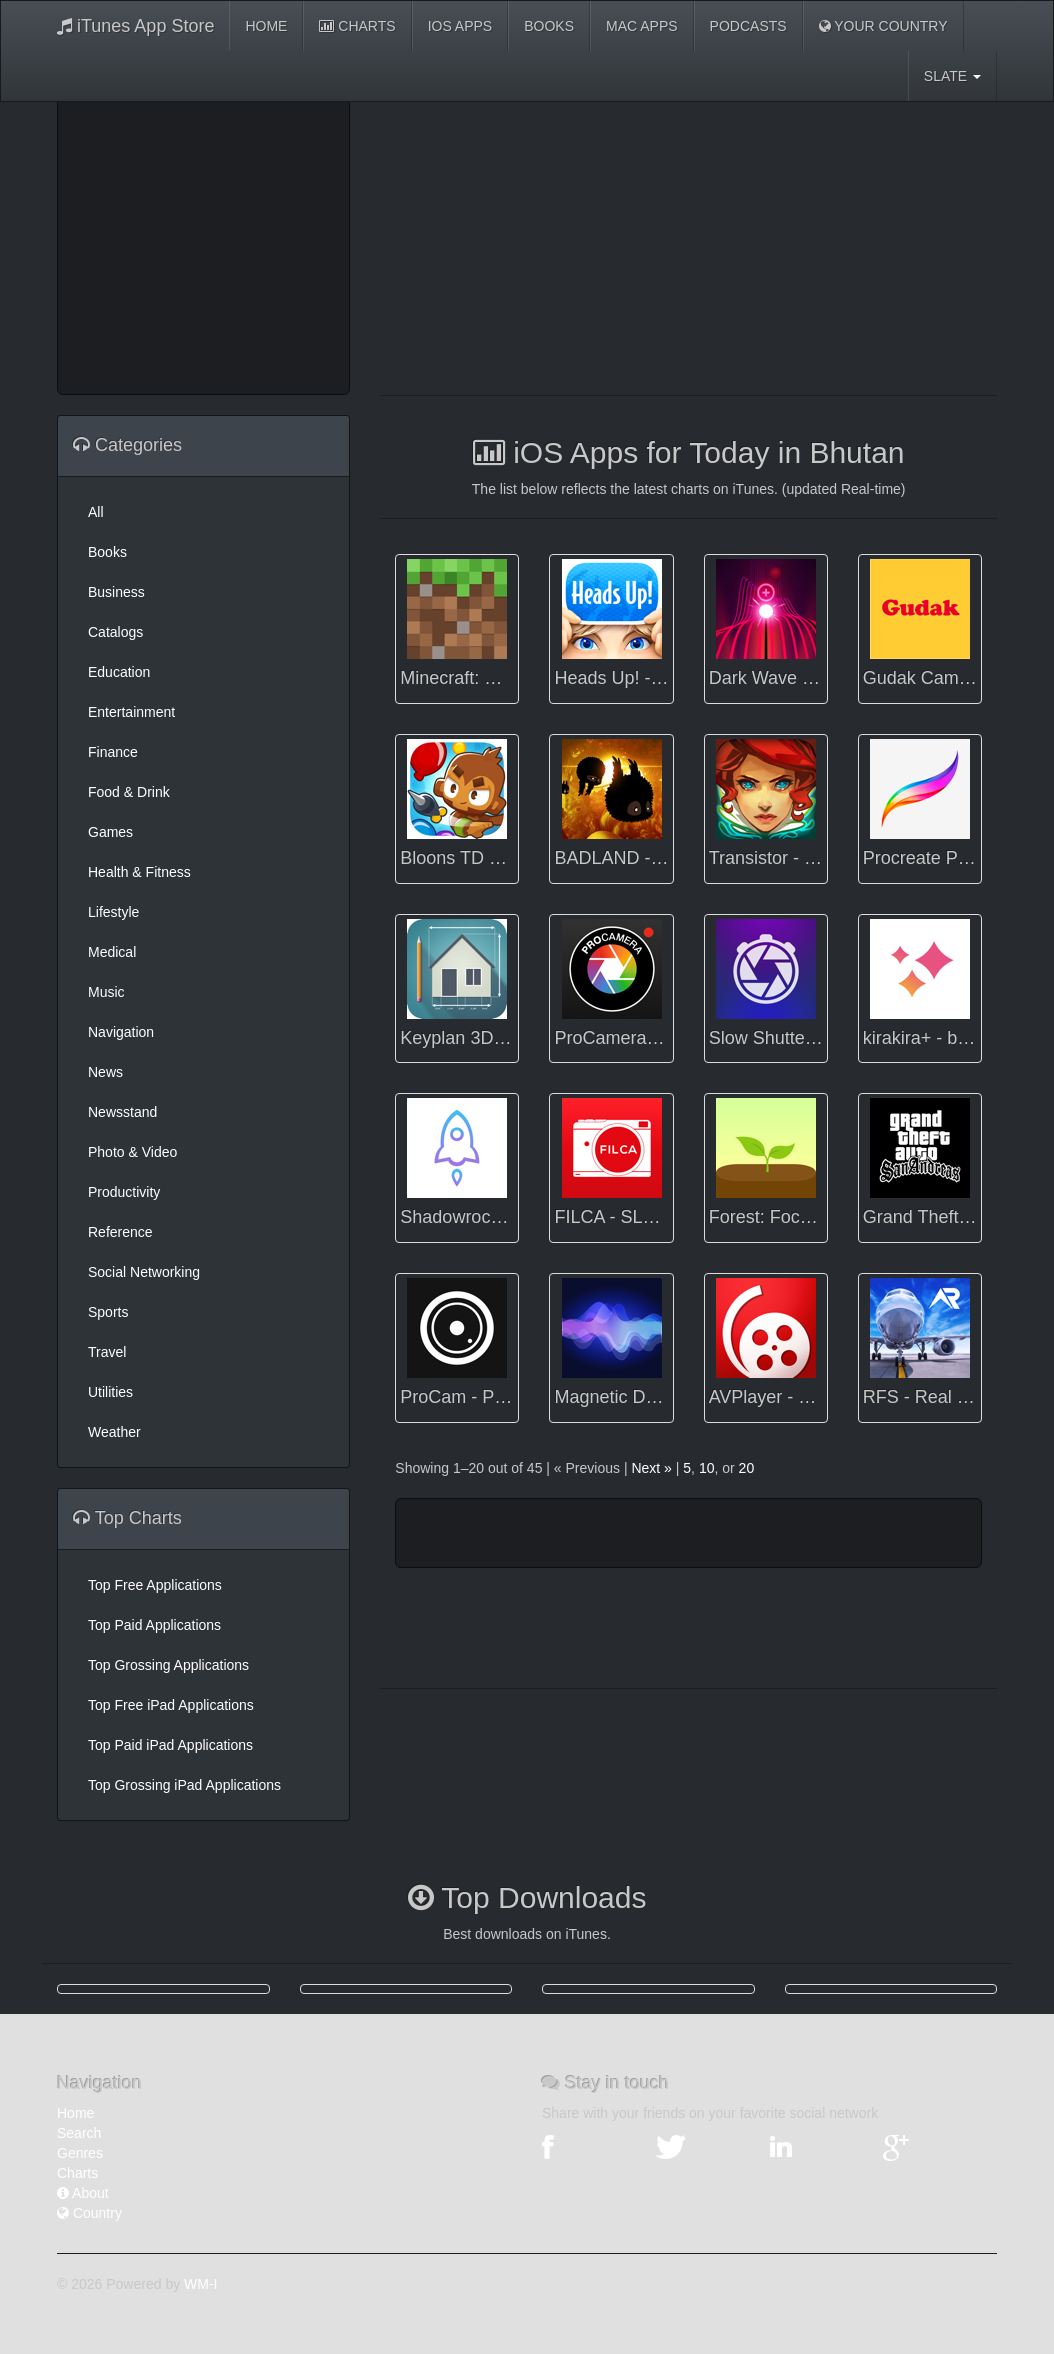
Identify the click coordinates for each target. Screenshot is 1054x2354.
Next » (651, 1468)
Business (116, 592)
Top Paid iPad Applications (170, 1745)
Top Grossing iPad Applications (184, 1785)
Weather (114, 1432)
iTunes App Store (135, 26)
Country (89, 2213)
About (83, 2193)
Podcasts (748, 26)
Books (549, 26)
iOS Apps (460, 26)
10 (707, 1468)
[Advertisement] (232, 240)
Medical (112, 952)
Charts (357, 26)
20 (747, 1468)
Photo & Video (132, 1152)
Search (79, 2133)
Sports (108, 1312)
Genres (80, 2153)
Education (119, 672)
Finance (113, 752)
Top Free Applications (155, 1585)
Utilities (110, 1392)
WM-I (200, 2284)
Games (110, 832)
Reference (120, 1232)
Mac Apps (642, 26)
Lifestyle (113, 912)
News (105, 1072)
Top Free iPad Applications (171, 1705)
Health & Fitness (139, 872)
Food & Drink (129, 792)
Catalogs (115, 632)
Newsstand (122, 1112)
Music (106, 992)
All (96, 512)
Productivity (124, 1192)
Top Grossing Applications (168, 1665)
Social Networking (144, 1272)
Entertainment (131, 712)
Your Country (883, 26)
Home (266, 26)
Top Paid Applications (154, 1625)
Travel (107, 1352)
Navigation (121, 1032)
